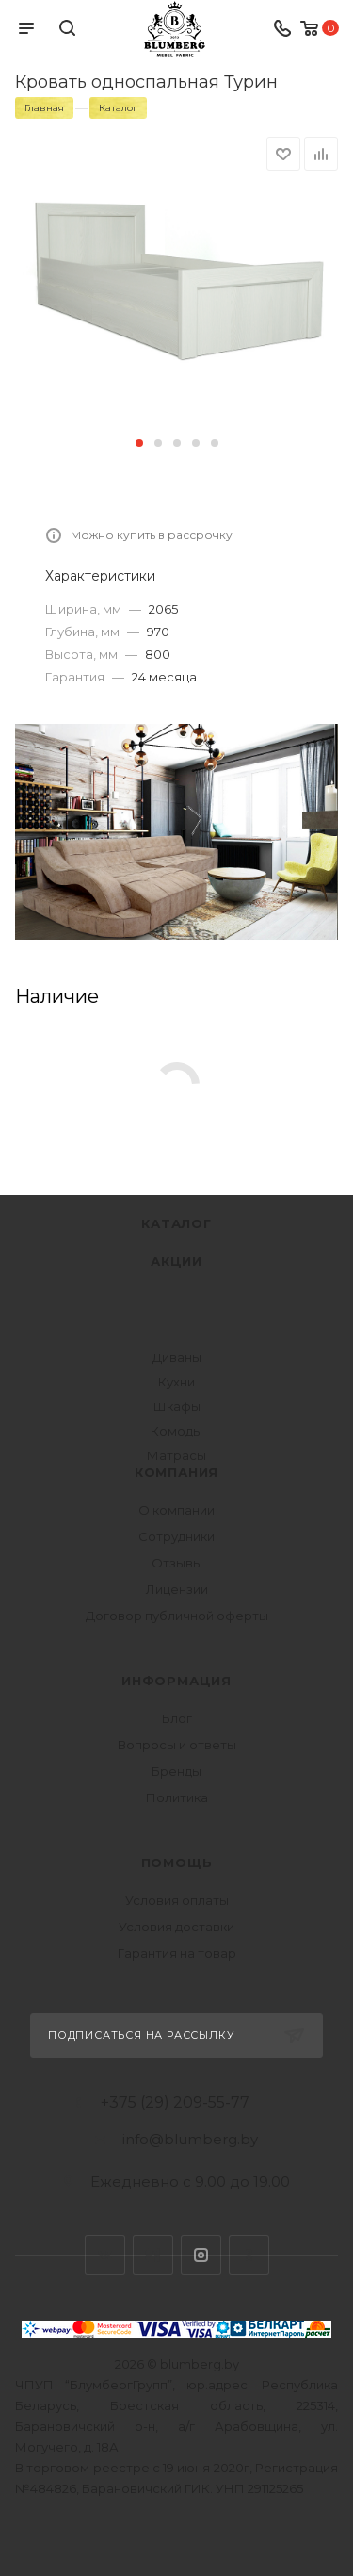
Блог (177, 1718)
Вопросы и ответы (177, 1744)
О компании (176, 1510)
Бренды (176, 1771)
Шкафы (177, 1406)
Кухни (176, 1381)
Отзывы (177, 1562)
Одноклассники (249, 2255)
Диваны (176, 1357)
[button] (139, 443)
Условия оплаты (177, 1900)
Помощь (177, 1862)
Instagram (201, 2255)
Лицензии (177, 1589)
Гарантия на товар (177, 1953)
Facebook (153, 2255)
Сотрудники (176, 1536)
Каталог (176, 1223)
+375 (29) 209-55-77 (175, 2102)
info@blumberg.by (190, 2139)
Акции (176, 1261)
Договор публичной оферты (177, 1615)
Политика (177, 1797)
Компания (176, 1472)
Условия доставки (176, 1926)
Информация (176, 1680)
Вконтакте (105, 2255)
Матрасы (176, 1455)
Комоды (176, 1430)
